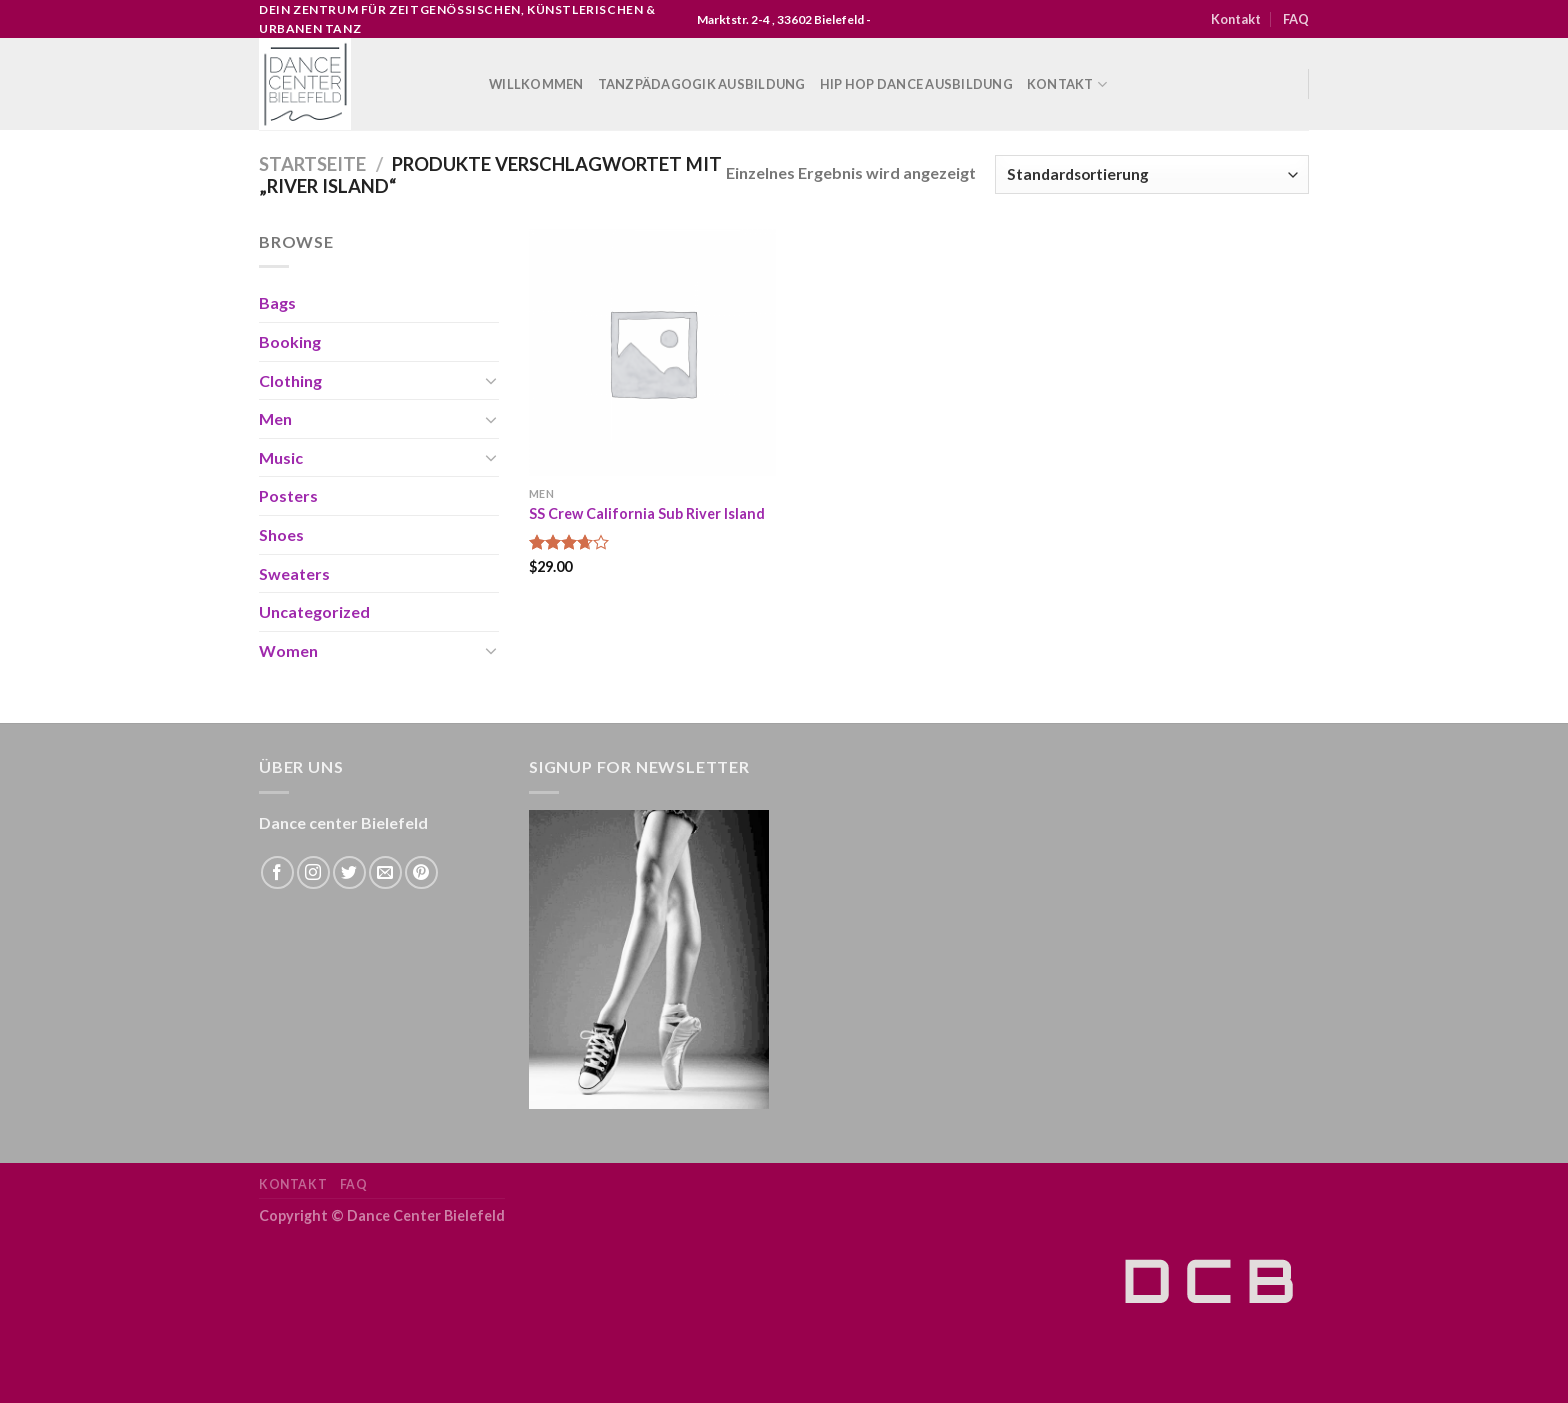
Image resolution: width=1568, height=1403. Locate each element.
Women (288, 650)
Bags (277, 302)
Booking (290, 341)
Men (275, 418)
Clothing (290, 380)
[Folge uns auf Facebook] (277, 872)
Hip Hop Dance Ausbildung (916, 84)
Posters (288, 495)
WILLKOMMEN (536, 84)
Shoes (281, 534)
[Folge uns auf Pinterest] (421, 872)
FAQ (1296, 19)
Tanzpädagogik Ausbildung (702, 84)
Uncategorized (314, 611)
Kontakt (1236, 19)
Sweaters (294, 573)
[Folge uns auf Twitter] (349, 872)
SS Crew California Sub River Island (647, 513)
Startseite (312, 164)
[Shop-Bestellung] (1152, 174)
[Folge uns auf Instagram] (313, 872)
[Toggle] (491, 380)
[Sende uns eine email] (385, 872)
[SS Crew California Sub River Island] (652, 352)
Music (281, 457)
